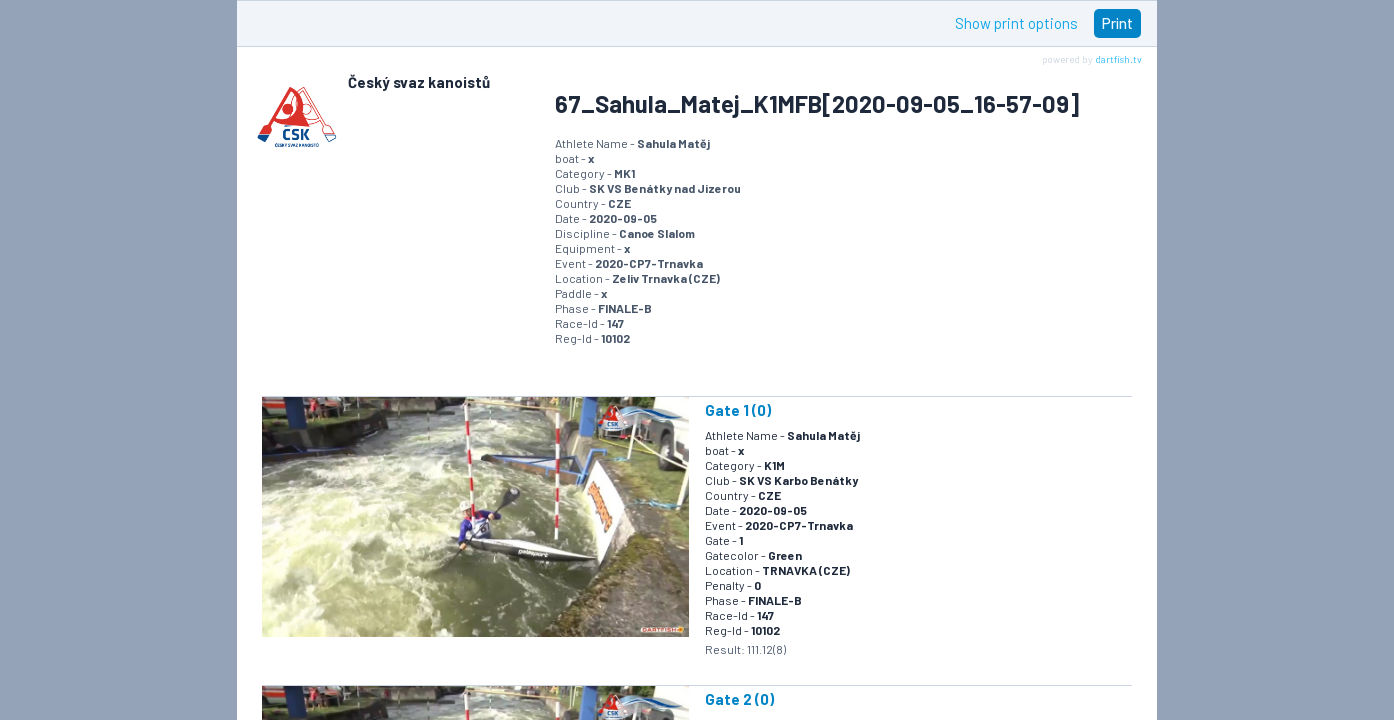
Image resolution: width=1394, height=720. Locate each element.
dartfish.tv (1118, 59)
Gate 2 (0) (739, 699)
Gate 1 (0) (738, 410)
